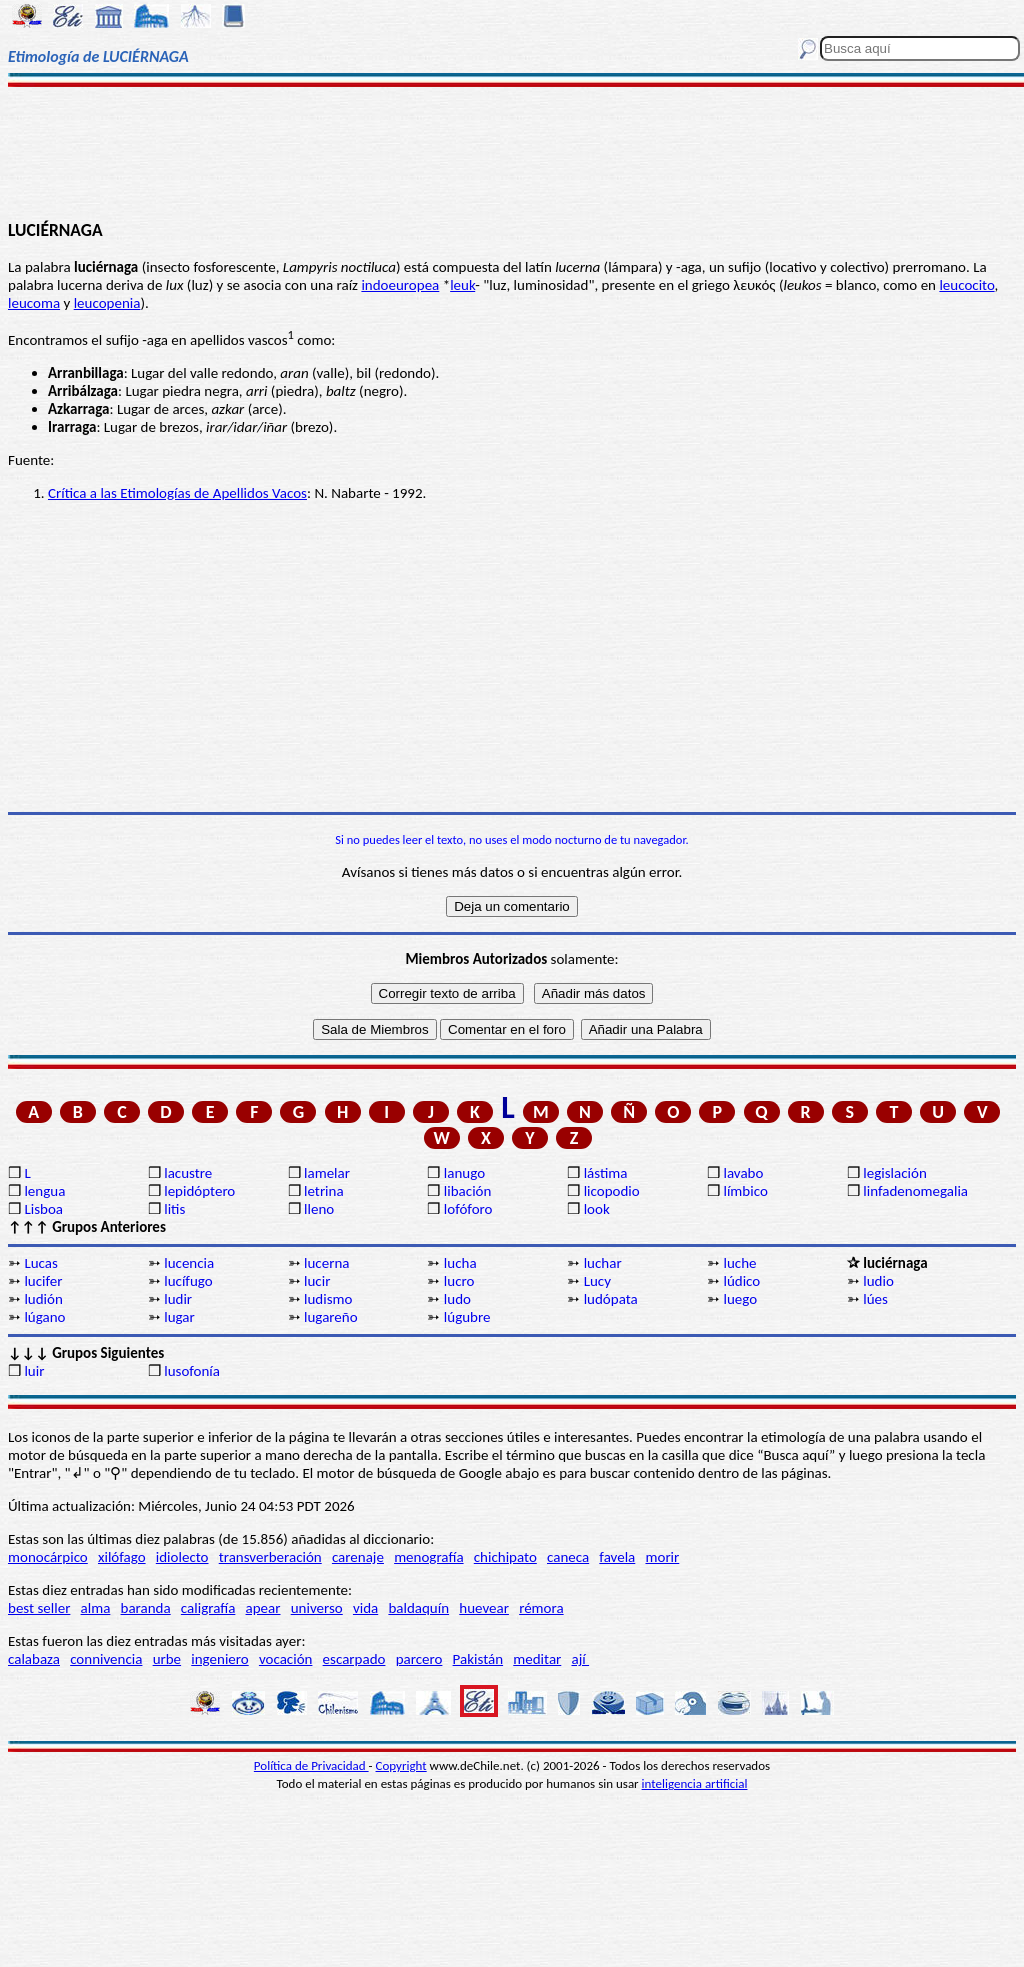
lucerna (326, 1263)
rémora (541, 1608)
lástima (606, 1173)
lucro (459, 1281)
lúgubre (467, 1317)
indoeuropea (400, 285)
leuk (462, 285)
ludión (43, 1299)
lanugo (464, 1173)
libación (468, 1191)
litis (174, 1209)
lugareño (331, 1317)
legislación (894, 1173)
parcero (419, 1659)
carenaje (358, 1557)
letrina (324, 1191)
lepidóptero (199, 1191)
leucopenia (107, 303)
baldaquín (418, 1608)
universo (317, 1608)
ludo (457, 1299)
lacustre (188, 1173)
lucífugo (188, 1281)
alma (96, 1608)
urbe (167, 1659)
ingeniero (219, 1659)
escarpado (354, 1659)
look (597, 1209)
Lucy (597, 1281)
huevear (484, 1608)
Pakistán (478, 1659)
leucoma (34, 303)
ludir (178, 1299)
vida (365, 1608)
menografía (428, 1557)
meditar (537, 1659)
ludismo (328, 1299)
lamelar (327, 1173)
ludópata (611, 1299)
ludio (878, 1281)
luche (739, 1263)
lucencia (189, 1263)
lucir (317, 1281)
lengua (44, 1191)
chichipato (505, 1557)
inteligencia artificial (695, 1783)
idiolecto (182, 1557)
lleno (319, 1209)
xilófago (122, 1557)
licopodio (612, 1191)
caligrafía (208, 1608)
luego (740, 1299)
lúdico (741, 1281)
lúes (875, 1299)
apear (263, 1608)
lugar (179, 1317)
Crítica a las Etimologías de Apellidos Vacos (177, 493)
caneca (568, 1557)
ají (580, 1659)
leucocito (966, 285)
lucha (460, 1263)
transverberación (270, 1557)
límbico (745, 1191)
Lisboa (43, 1209)
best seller (39, 1608)
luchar (603, 1263)
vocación (286, 1659)
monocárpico (48, 1557)
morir (662, 1557)
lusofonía (192, 1371)
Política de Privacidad (311, 1765)
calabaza (34, 1659)
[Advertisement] (512, 152)
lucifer (43, 1281)
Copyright (401, 1765)
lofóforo (468, 1209)
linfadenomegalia (915, 1191)
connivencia (106, 1659)
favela (617, 1557)
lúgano (44, 1317)
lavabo (743, 1173)
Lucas (40, 1263)
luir (34, 1371)
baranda (146, 1608)
